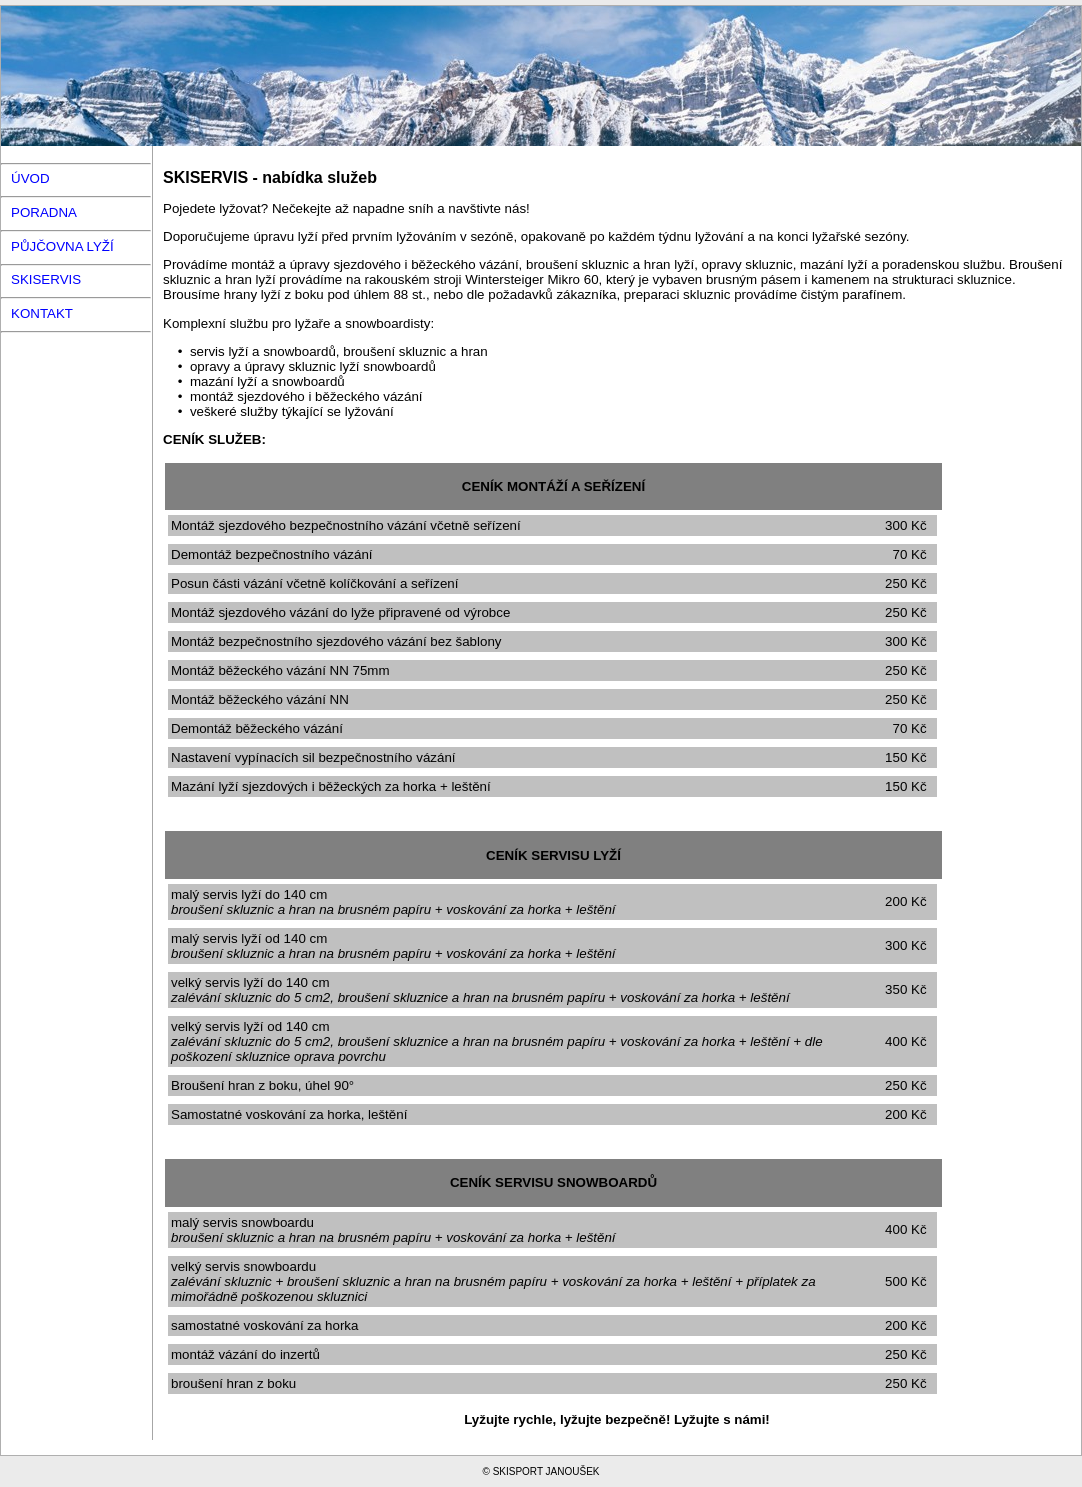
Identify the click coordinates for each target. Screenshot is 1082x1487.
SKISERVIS (46, 279)
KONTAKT (42, 313)
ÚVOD (30, 178)
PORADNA (44, 212)
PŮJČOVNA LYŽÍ (62, 246)
